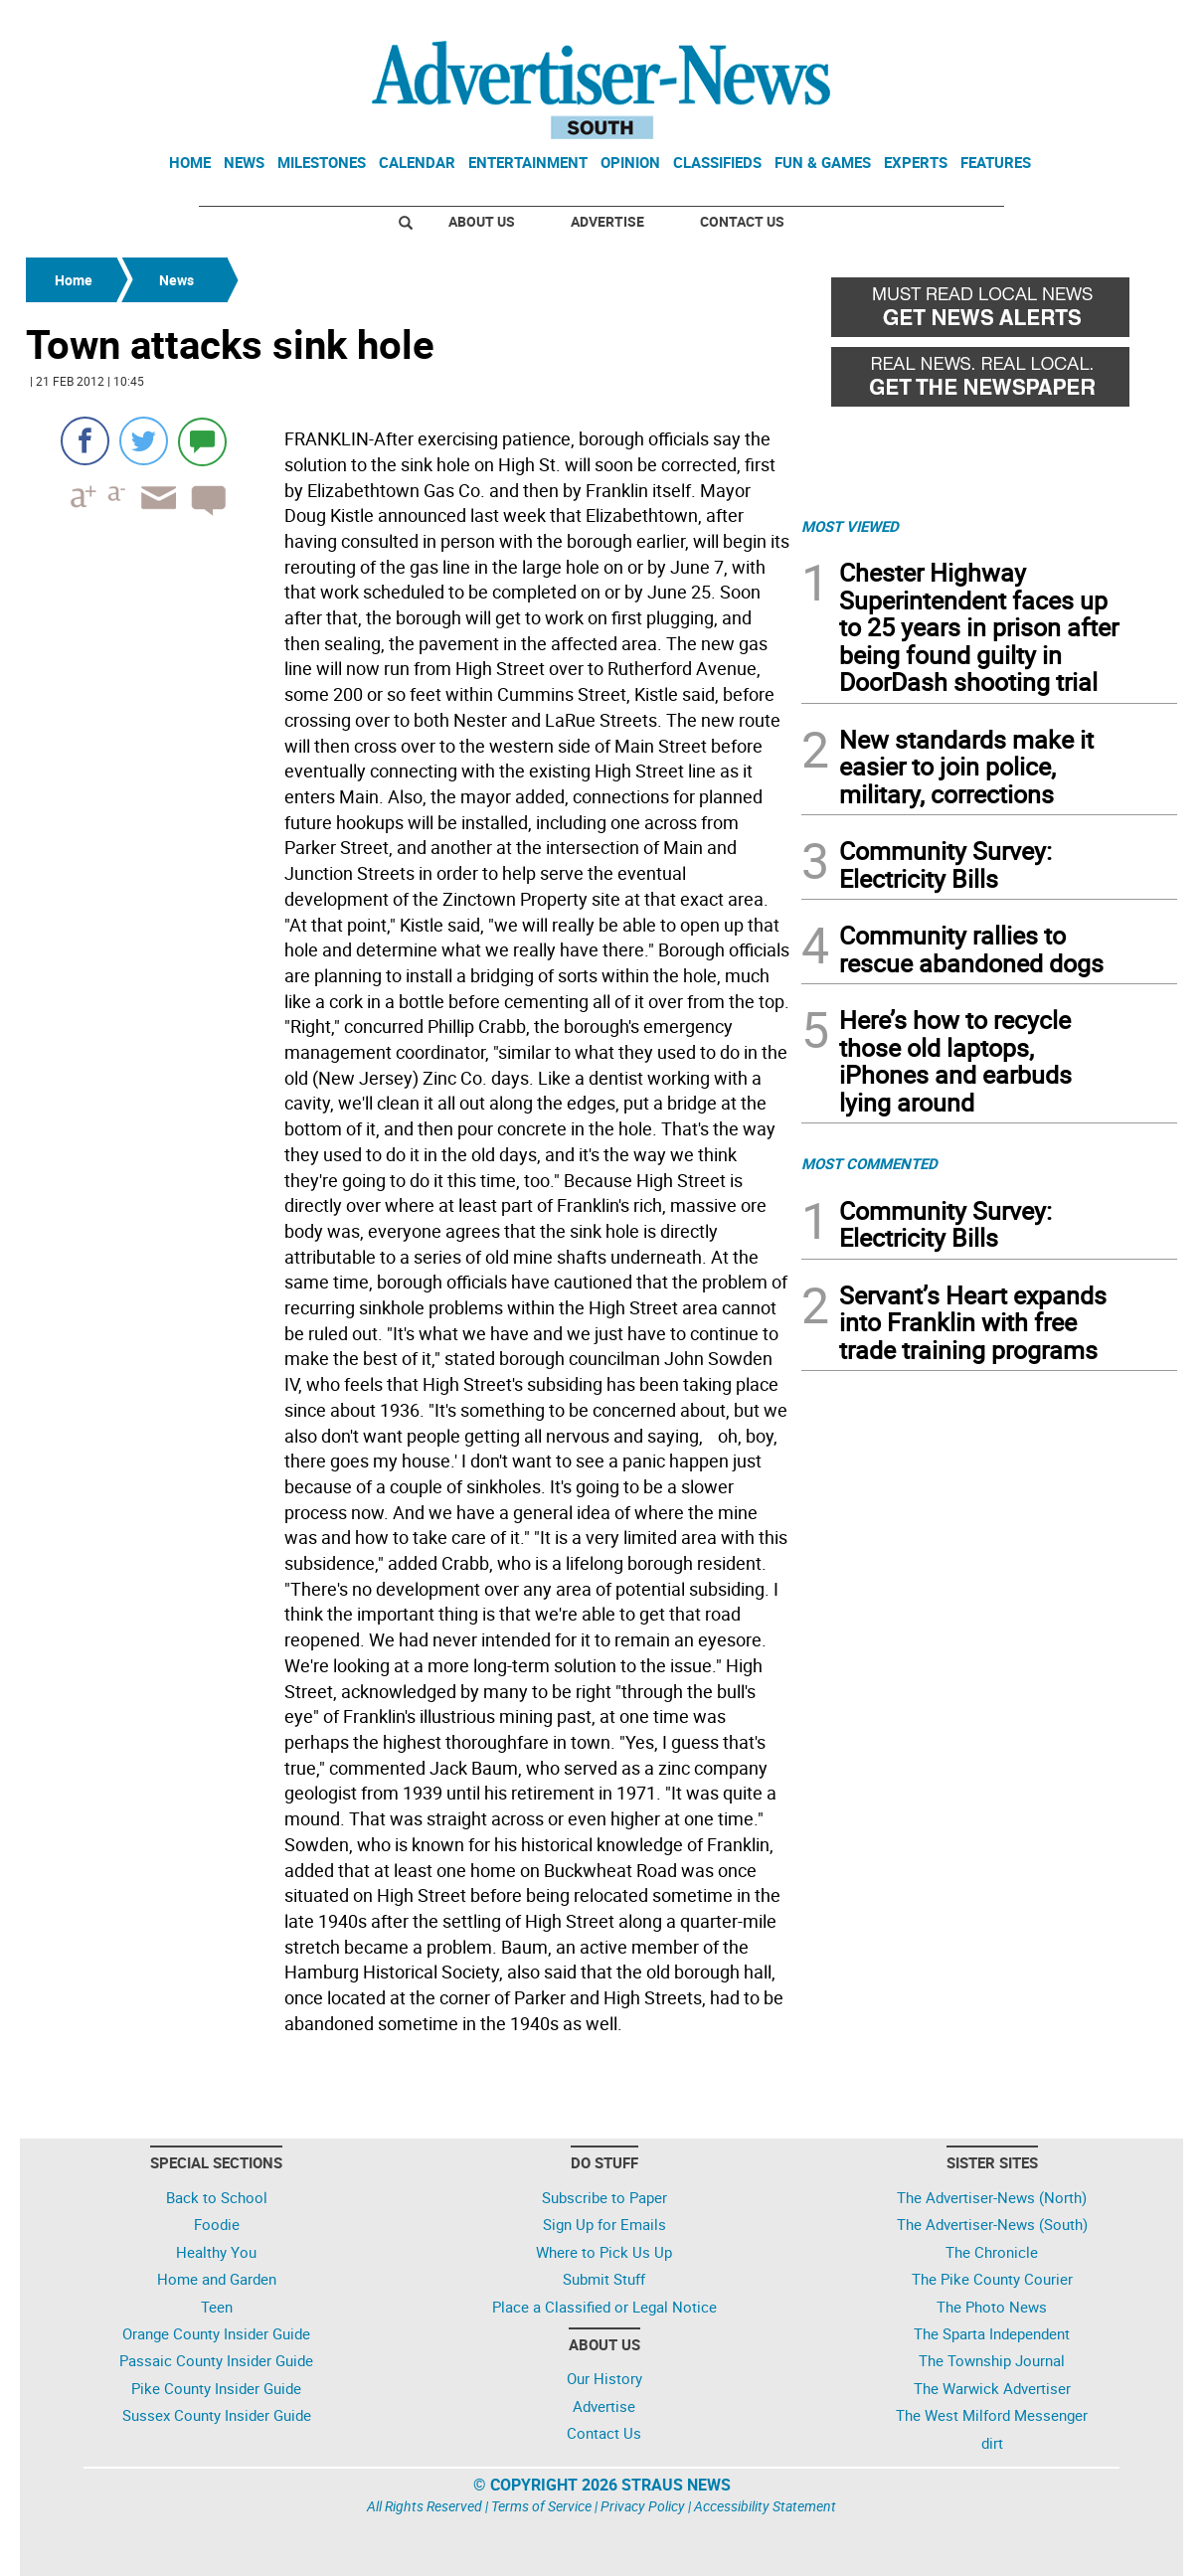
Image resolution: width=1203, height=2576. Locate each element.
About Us (481, 221)
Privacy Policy (643, 2505)
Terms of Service (541, 2505)
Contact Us (742, 221)
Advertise (607, 221)
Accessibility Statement (765, 2505)
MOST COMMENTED (869, 1163)
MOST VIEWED (850, 526)
